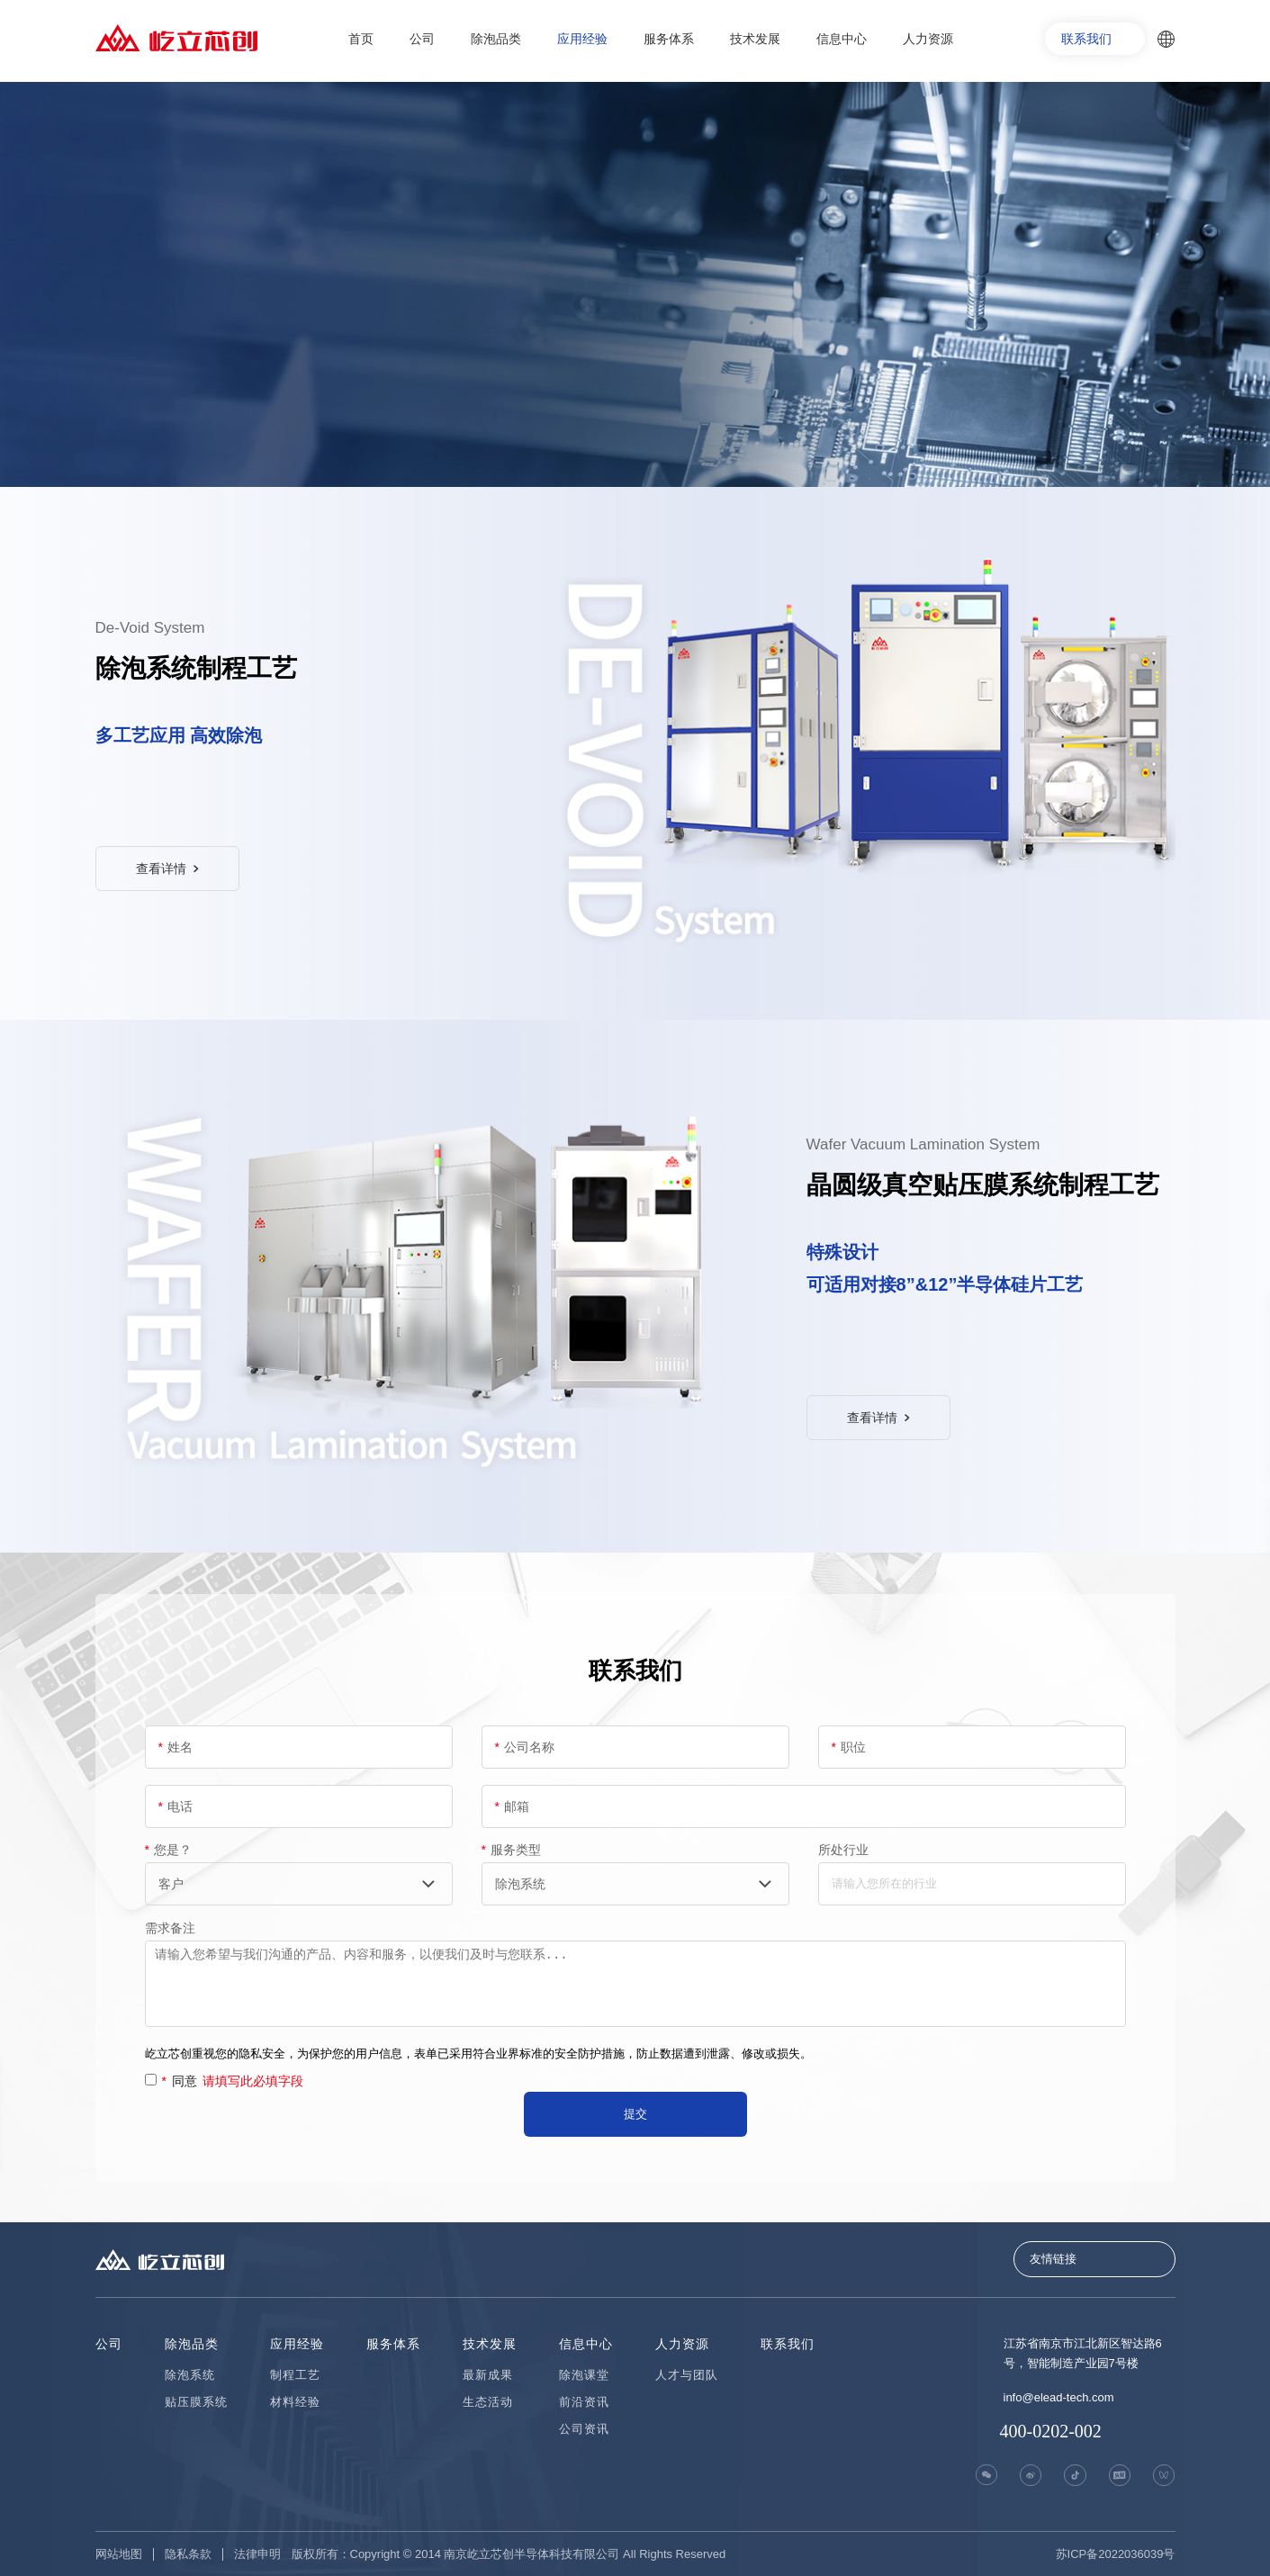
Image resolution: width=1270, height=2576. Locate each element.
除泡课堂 (584, 2375)
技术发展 (755, 38)
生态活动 (488, 2402)
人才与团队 (686, 2375)
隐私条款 (188, 2554)
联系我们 (1086, 39)
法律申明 (257, 2554)
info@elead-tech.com (1059, 2397)
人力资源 (928, 38)
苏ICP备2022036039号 (1115, 2554)
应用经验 (582, 38)
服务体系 (669, 38)
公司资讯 (584, 2429)
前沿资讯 (584, 2402)
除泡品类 (496, 38)
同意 (232, 2081)
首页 (361, 38)
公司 (422, 38)
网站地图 (118, 2554)
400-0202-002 (1051, 2431)
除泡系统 (190, 2375)
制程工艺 (295, 2375)
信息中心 (841, 38)
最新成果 (488, 2375)
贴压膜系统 (196, 2402)
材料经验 (295, 2402)
